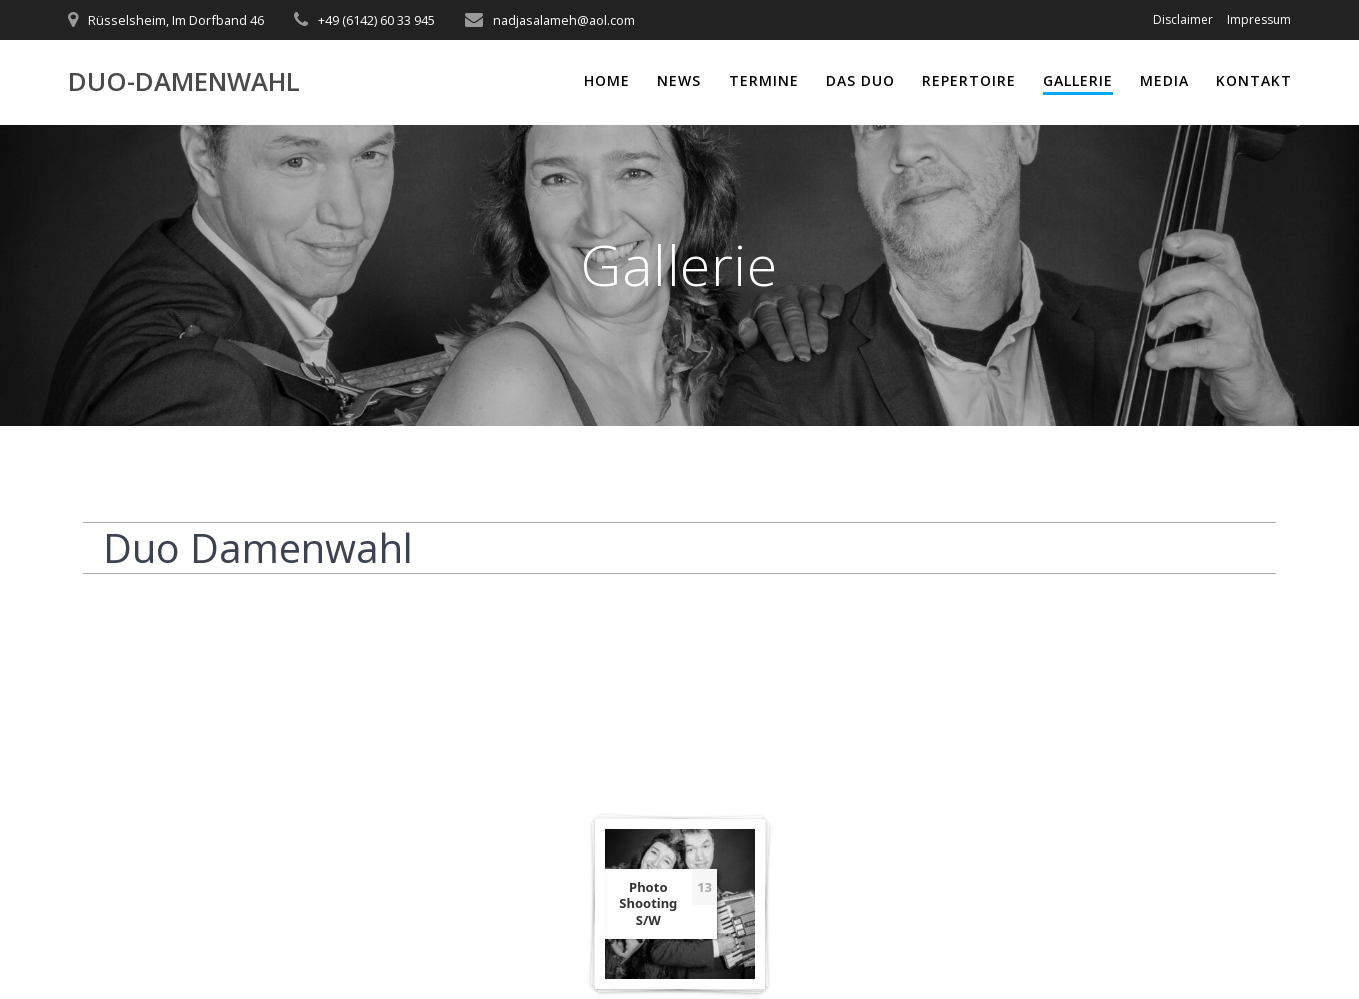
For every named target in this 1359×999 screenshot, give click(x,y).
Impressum (1259, 19)
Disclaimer (1183, 19)
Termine (764, 80)
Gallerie (1078, 80)
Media (1164, 80)
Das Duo (860, 80)
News (679, 80)
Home (607, 80)
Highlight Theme (876, 948)
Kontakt (1254, 80)
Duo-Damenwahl (184, 82)
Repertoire (969, 80)
